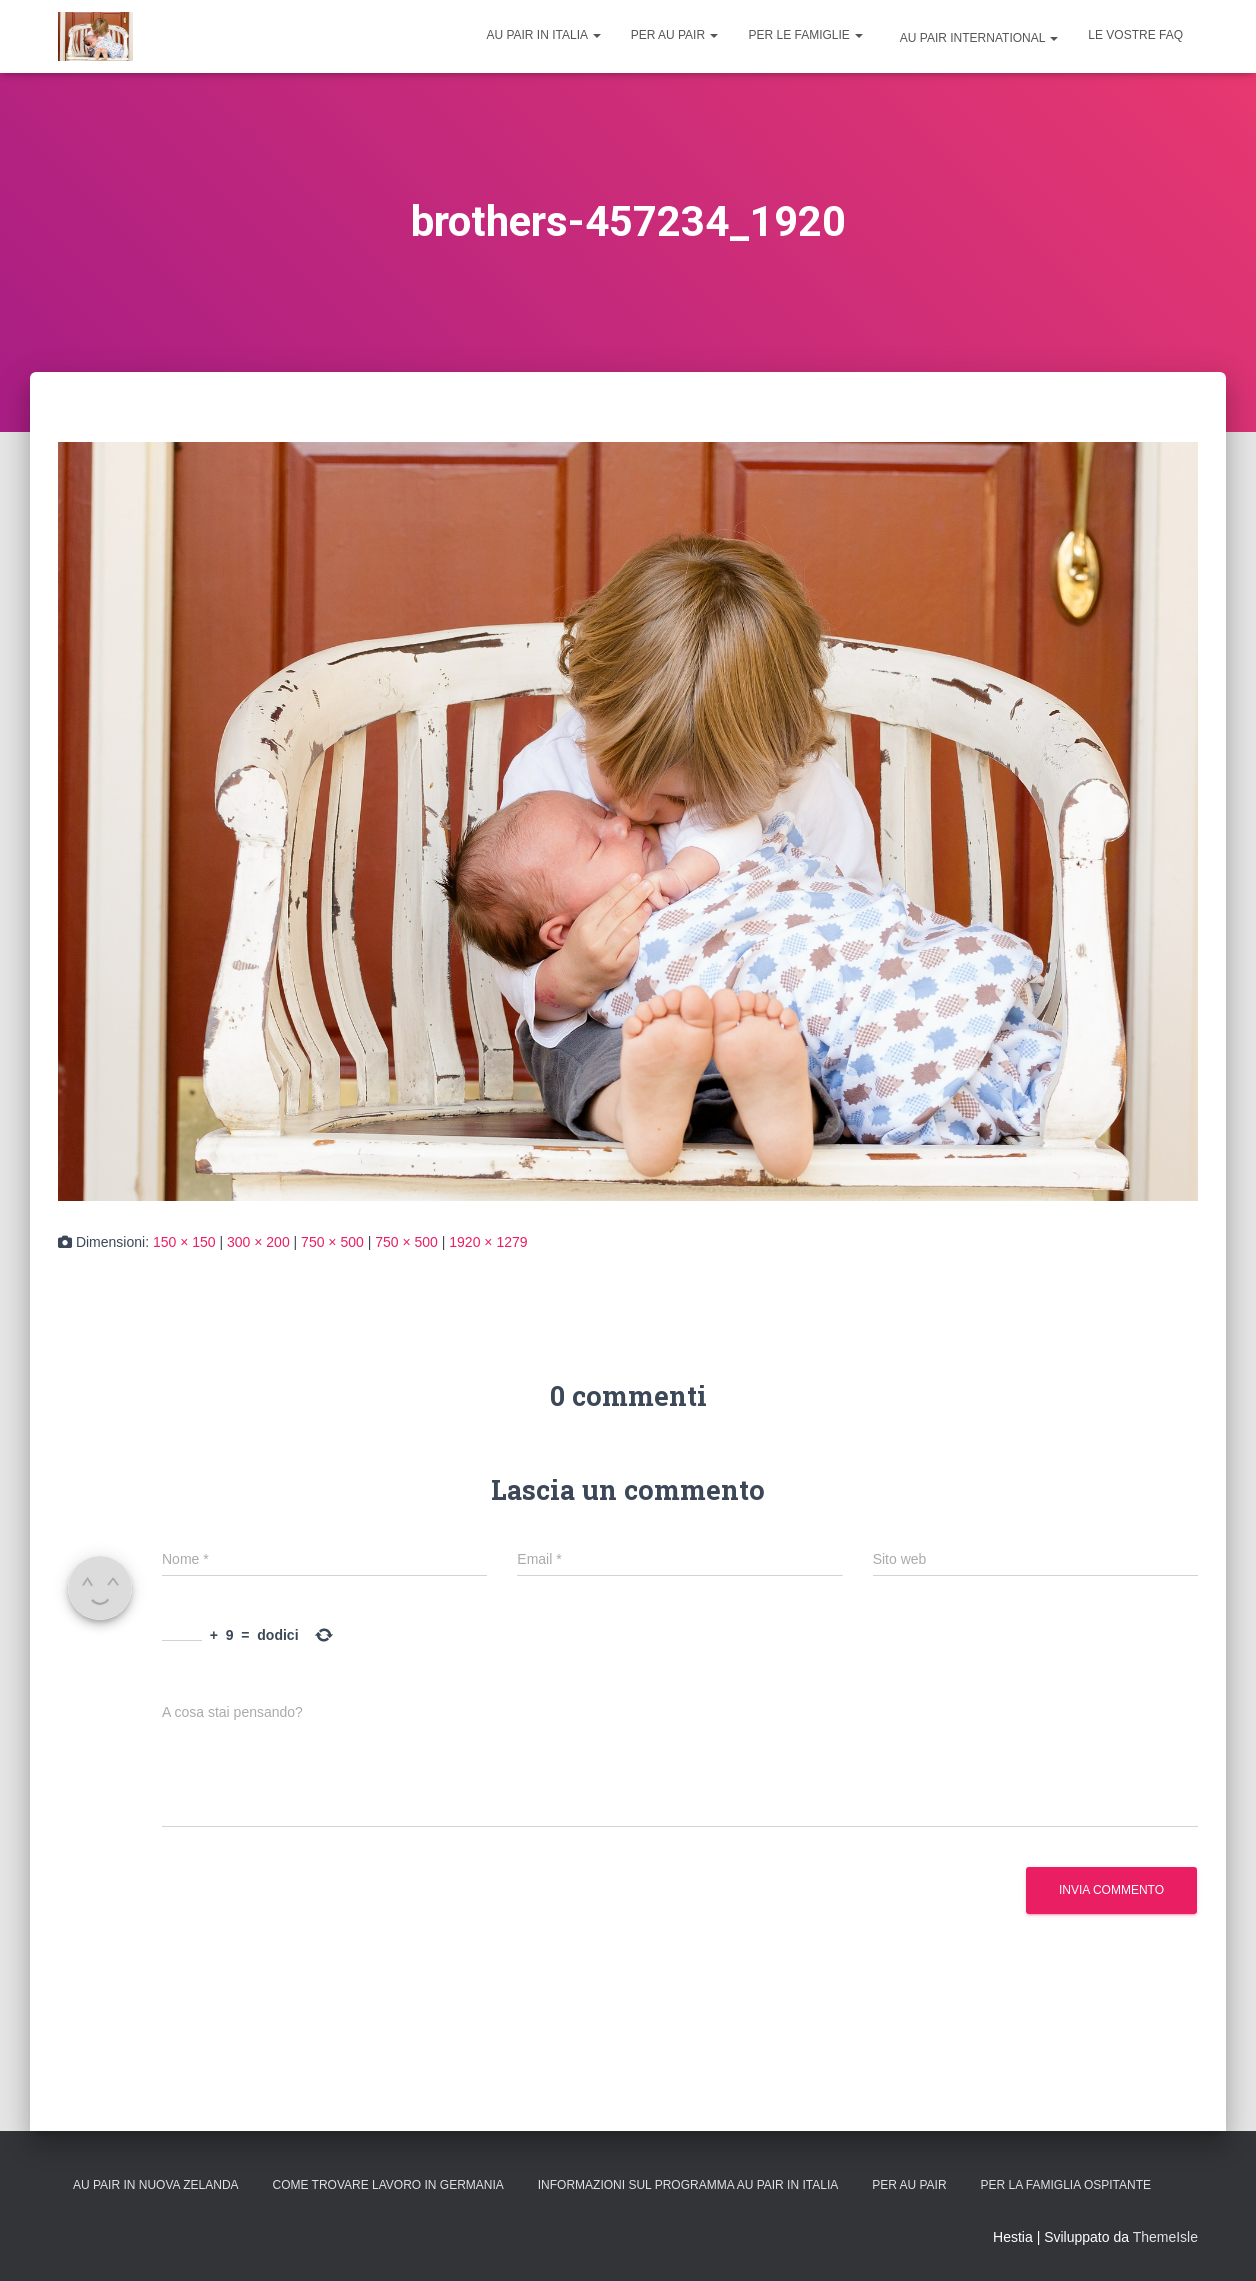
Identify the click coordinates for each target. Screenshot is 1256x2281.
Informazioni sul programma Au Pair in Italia (688, 2185)
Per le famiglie (805, 35)
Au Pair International (977, 38)
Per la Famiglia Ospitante (1066, 2185)
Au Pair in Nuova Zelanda (156, 2185)
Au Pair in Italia (543, 35)
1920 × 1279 (488, 1242)
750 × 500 (332, 1242)
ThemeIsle (1165, 2237)
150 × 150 (184, 1242)
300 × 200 (258, 1242)
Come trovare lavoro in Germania (387, 2185)
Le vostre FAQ (1135, 35)
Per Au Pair (675, 35)
